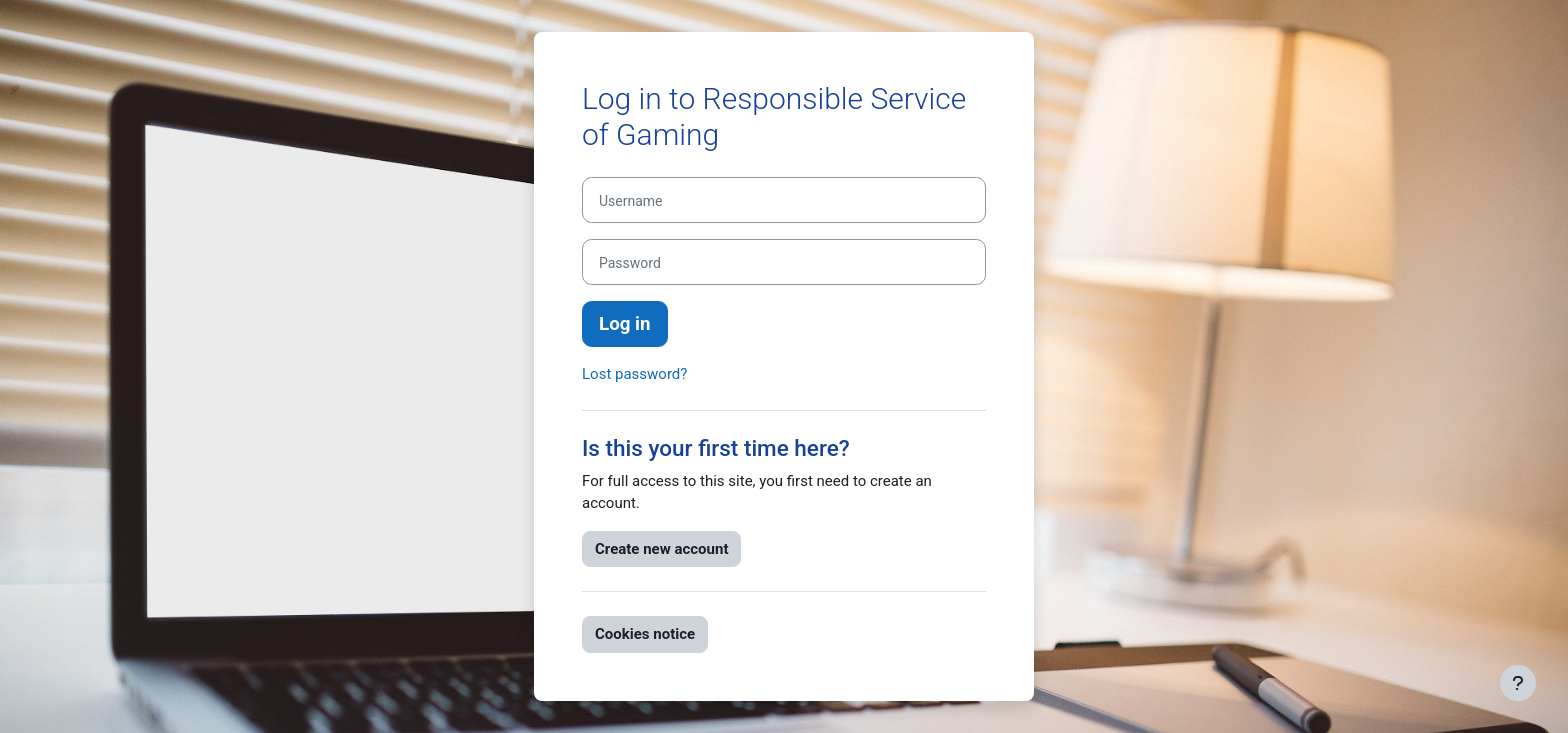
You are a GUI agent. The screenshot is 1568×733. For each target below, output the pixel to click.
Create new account (661, 549)
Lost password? (634, 374)
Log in (625, 324)
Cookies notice (645, 634)
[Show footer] (1518, 683)
